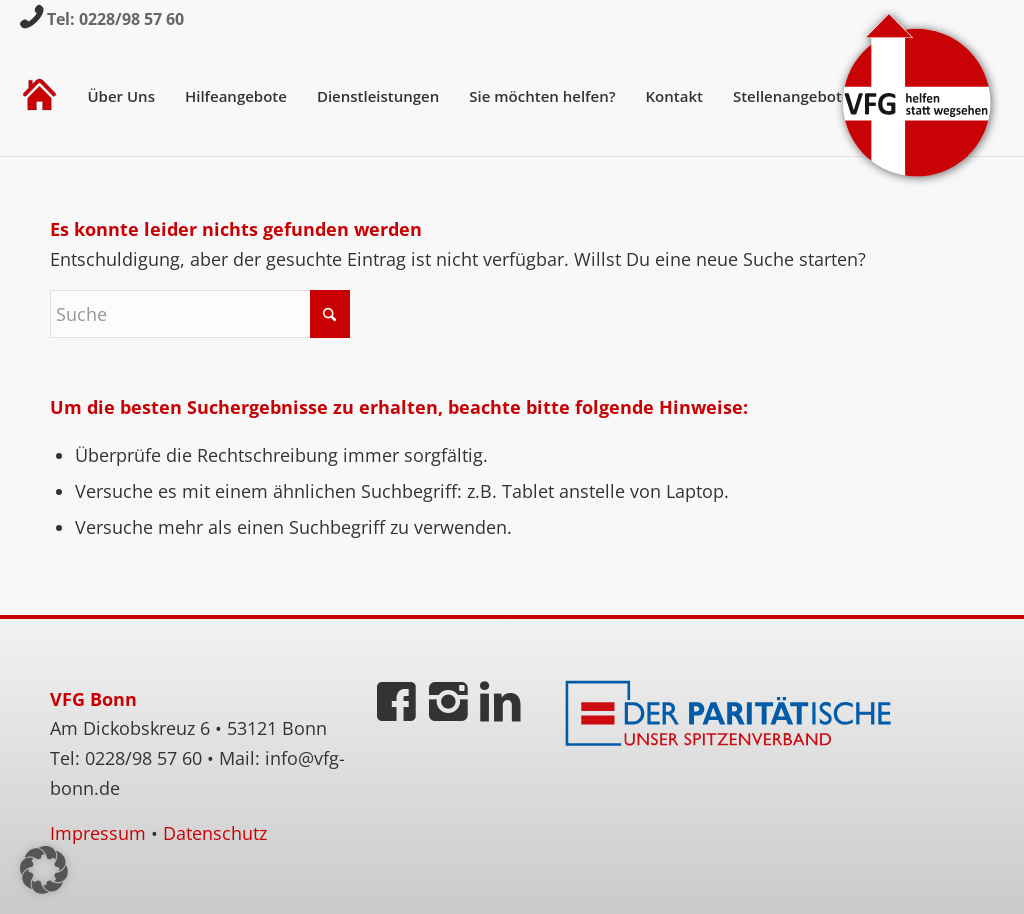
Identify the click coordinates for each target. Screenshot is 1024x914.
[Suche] (200, 314)
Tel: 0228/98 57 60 (115, 19)
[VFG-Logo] (917, 96)
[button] (44, 870)
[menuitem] (39, 96)
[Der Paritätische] (732, 714)
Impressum (98, 833)
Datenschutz (215, 833)
